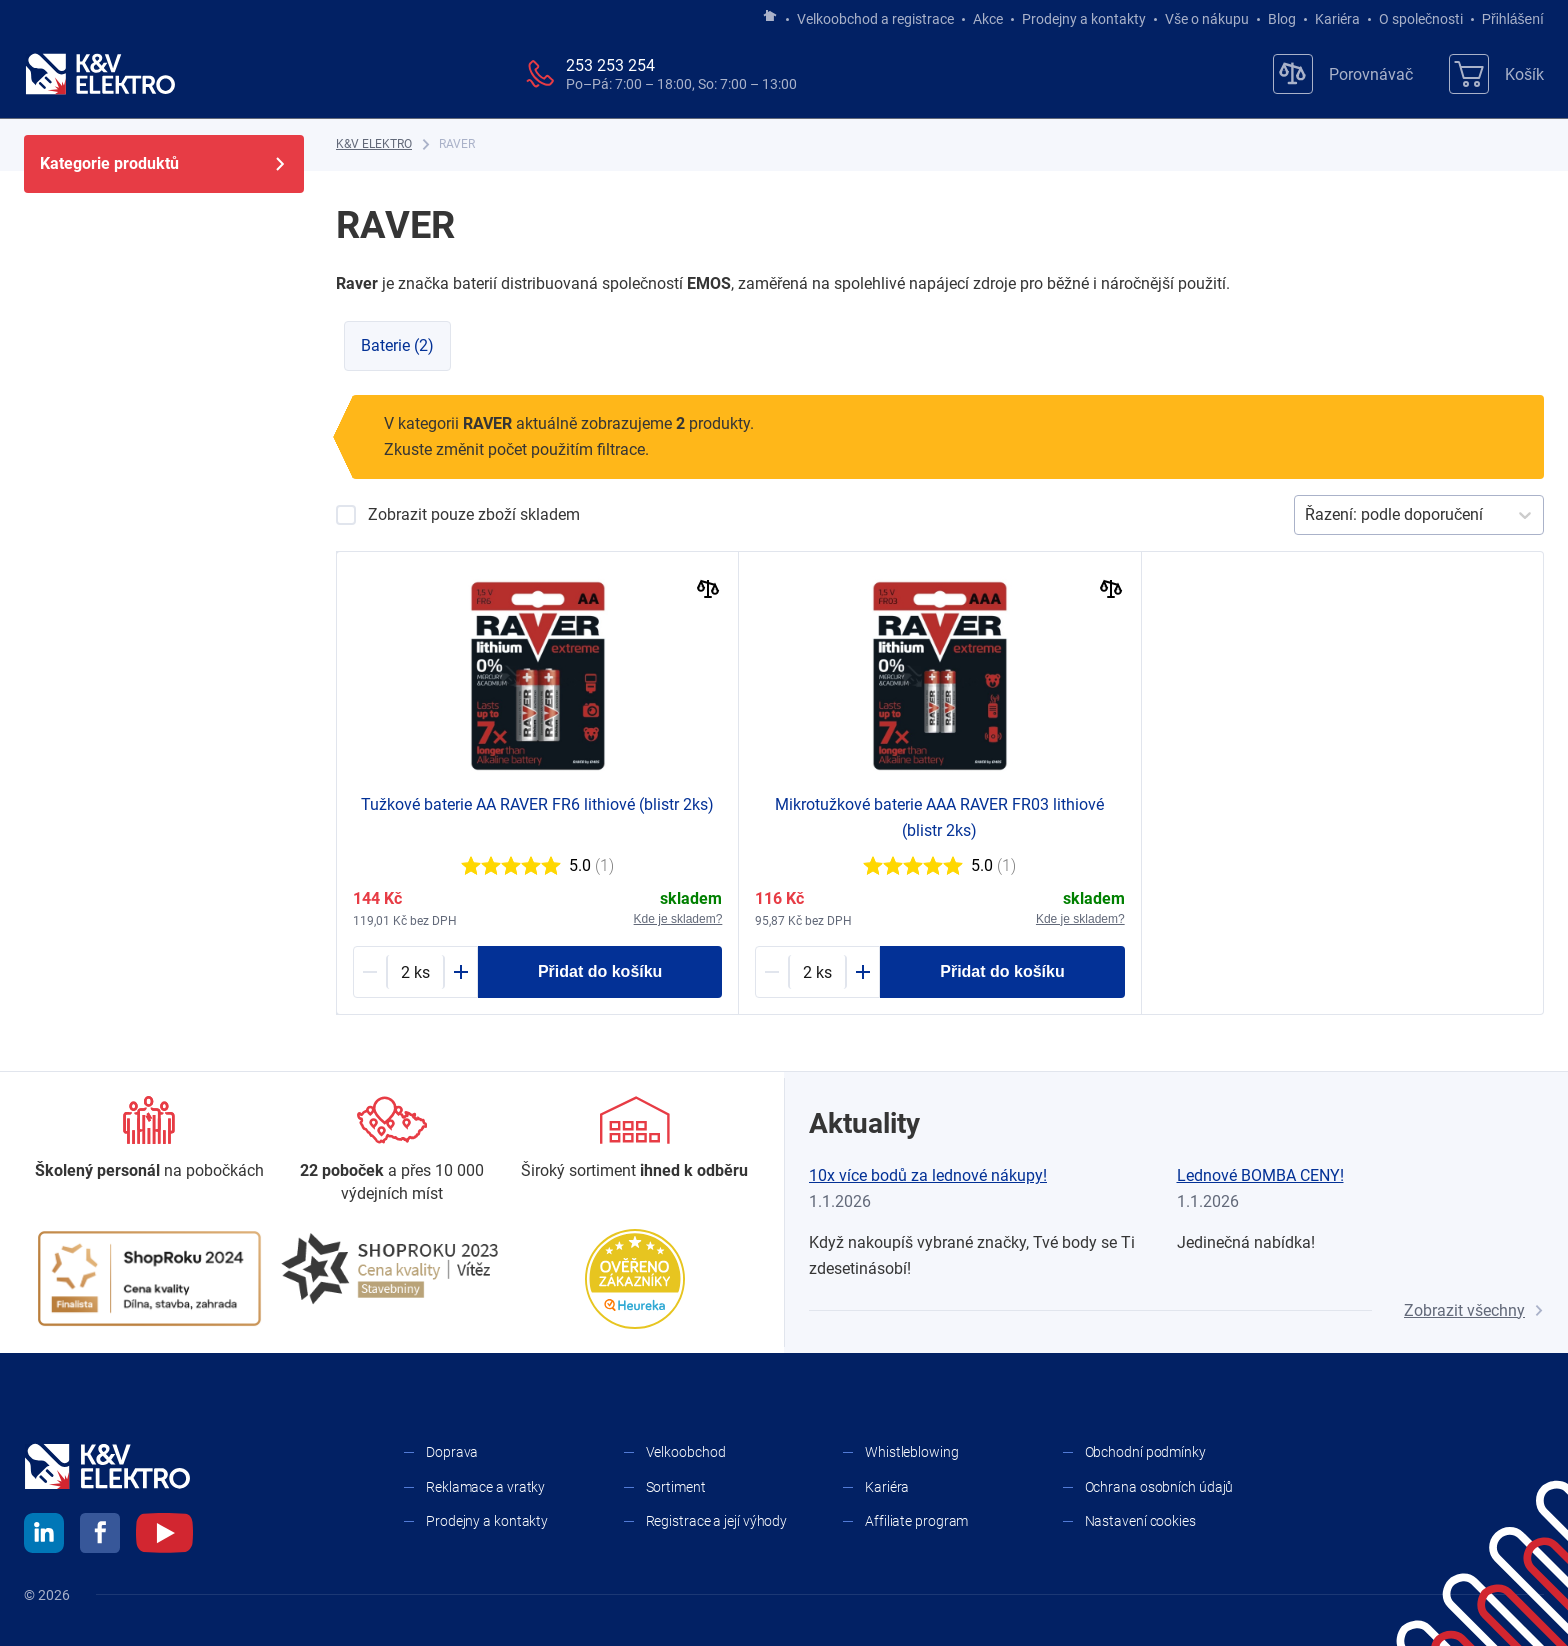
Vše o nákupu (1207, 19)
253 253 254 (610, 65)
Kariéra (1337, 19)
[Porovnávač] (1343, 74)
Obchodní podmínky (1145, 1452)
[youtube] (164, 1536)
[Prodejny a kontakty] (392, 1150)
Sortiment (676, 1487)
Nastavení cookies (1140, 1521)
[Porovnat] (708, 591)
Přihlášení (1507, 19)
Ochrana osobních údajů (1159, 1487)
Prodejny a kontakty (1084, 19)
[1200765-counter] (415, 972)
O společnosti (1421, 19)
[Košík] (1496, 74)
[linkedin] (44, 1536)
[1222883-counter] (817, 972)
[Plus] (461, 972)
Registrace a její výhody (717, 1521)
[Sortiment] (634, 1139)
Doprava (452, 1452)
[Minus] (370, 972)
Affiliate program (916, 1521)
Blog (1282, 19)
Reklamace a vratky (485, 1487)
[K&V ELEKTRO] (100, 74)
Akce (988, 19)
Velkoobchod (686, 1452)
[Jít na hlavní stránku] (770, 17)
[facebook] (100, 1536)
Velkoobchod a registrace (875, 19)
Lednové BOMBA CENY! (1260, 1175)
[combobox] (1307, 515)
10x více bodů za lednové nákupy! (928, 1175)
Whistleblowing (912, 1452)
